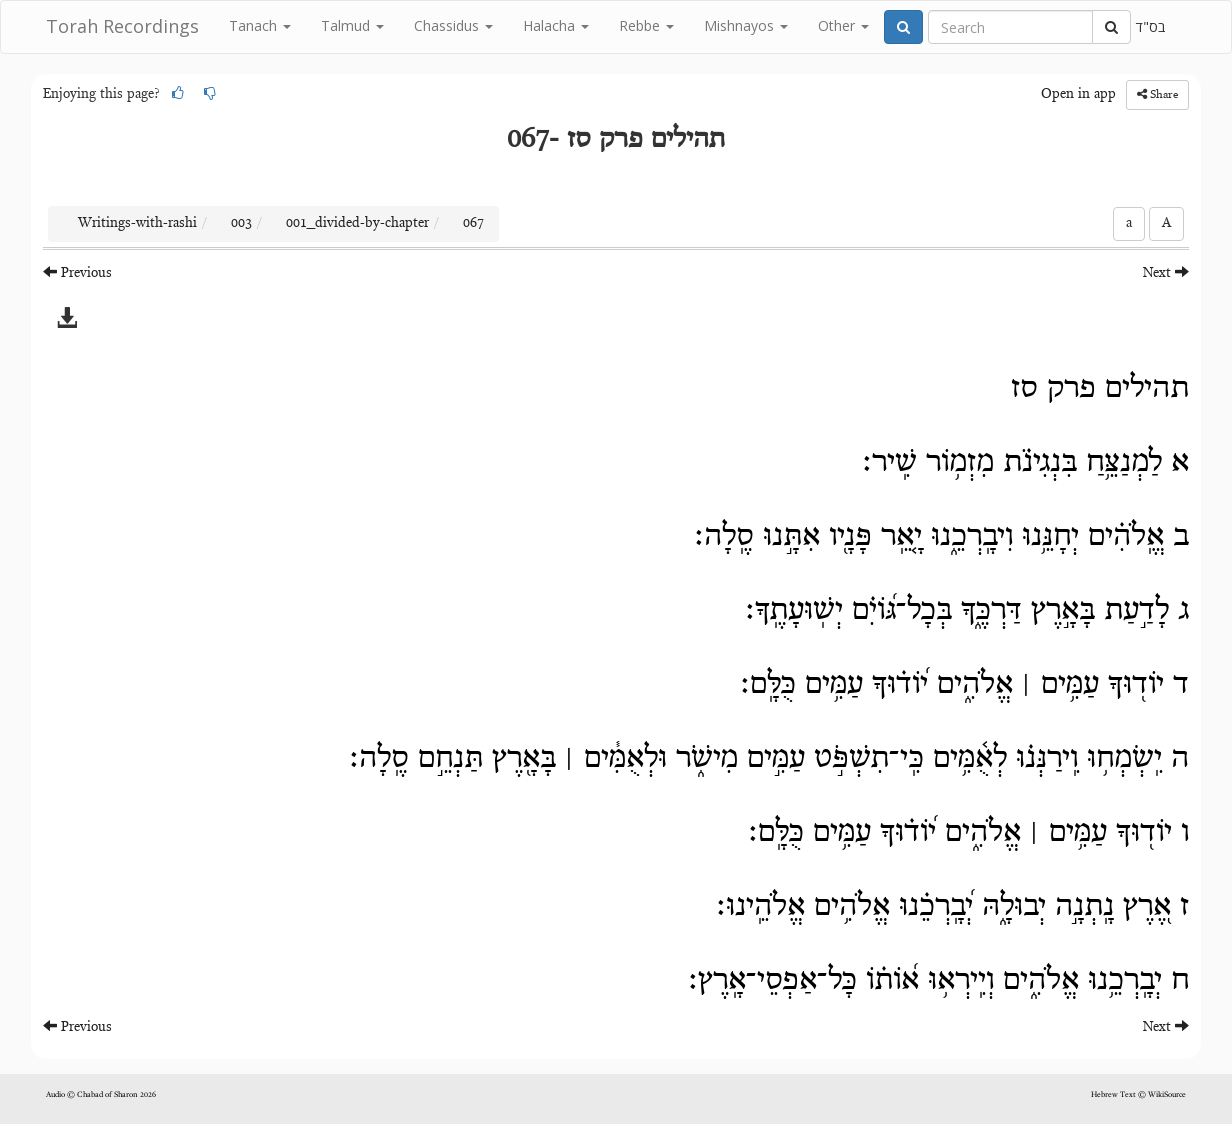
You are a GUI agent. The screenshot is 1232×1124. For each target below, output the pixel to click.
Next (1166, 272)
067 (473, 224)
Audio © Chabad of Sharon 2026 (101, 1095)
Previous (77, 272)
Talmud (352, 25)
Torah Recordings (122, 26)
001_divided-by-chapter (357, 224)
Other (843, 25)
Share (1157, 94)
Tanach (260, 25)
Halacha (556, 25)
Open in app (1078, 95)
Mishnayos (746, 25)
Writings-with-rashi (137, 224)
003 (241, 224)
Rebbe (646, 25)
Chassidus (453, 25)
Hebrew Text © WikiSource (1138, 1095)
